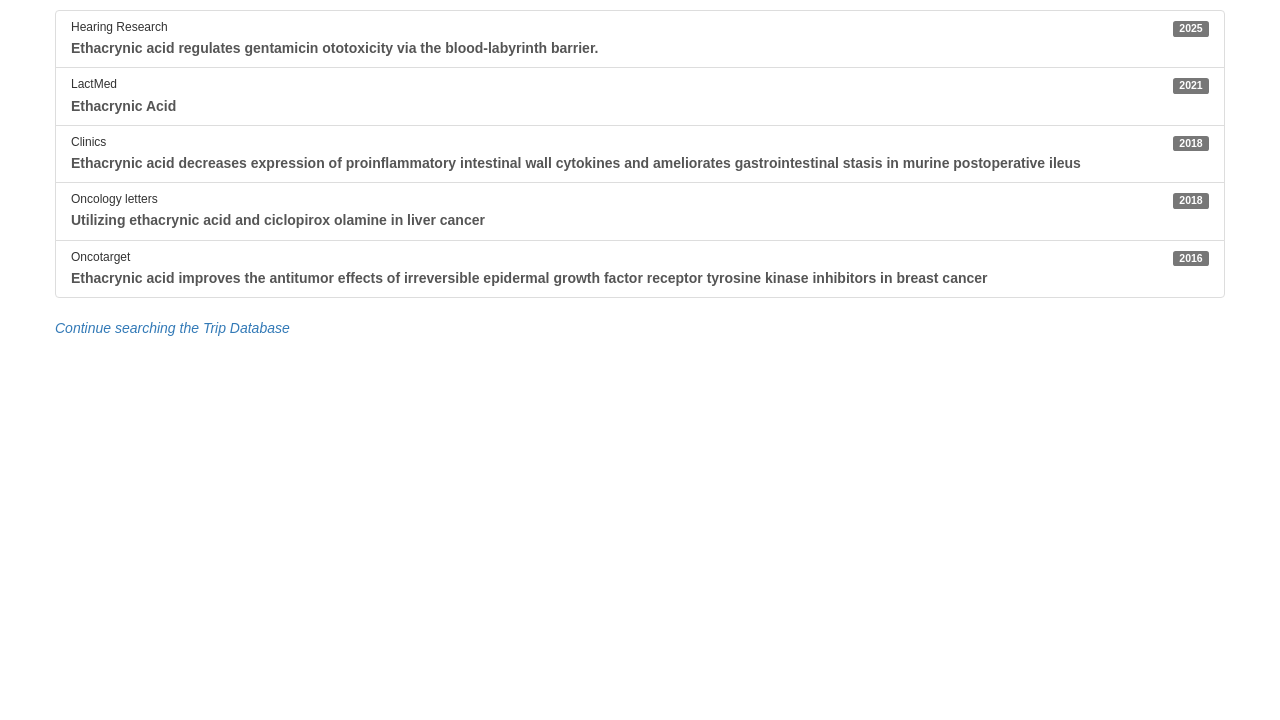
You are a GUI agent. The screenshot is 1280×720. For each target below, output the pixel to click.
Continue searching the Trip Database (172, 328)
